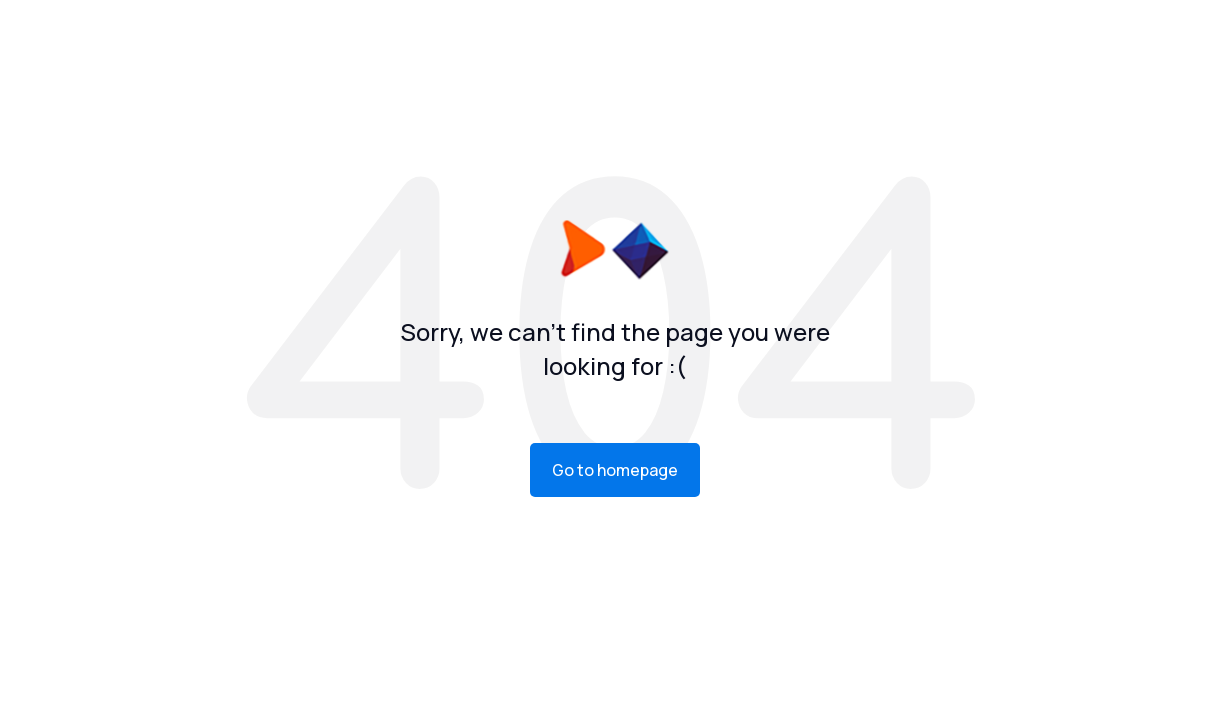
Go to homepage (615, 470)
